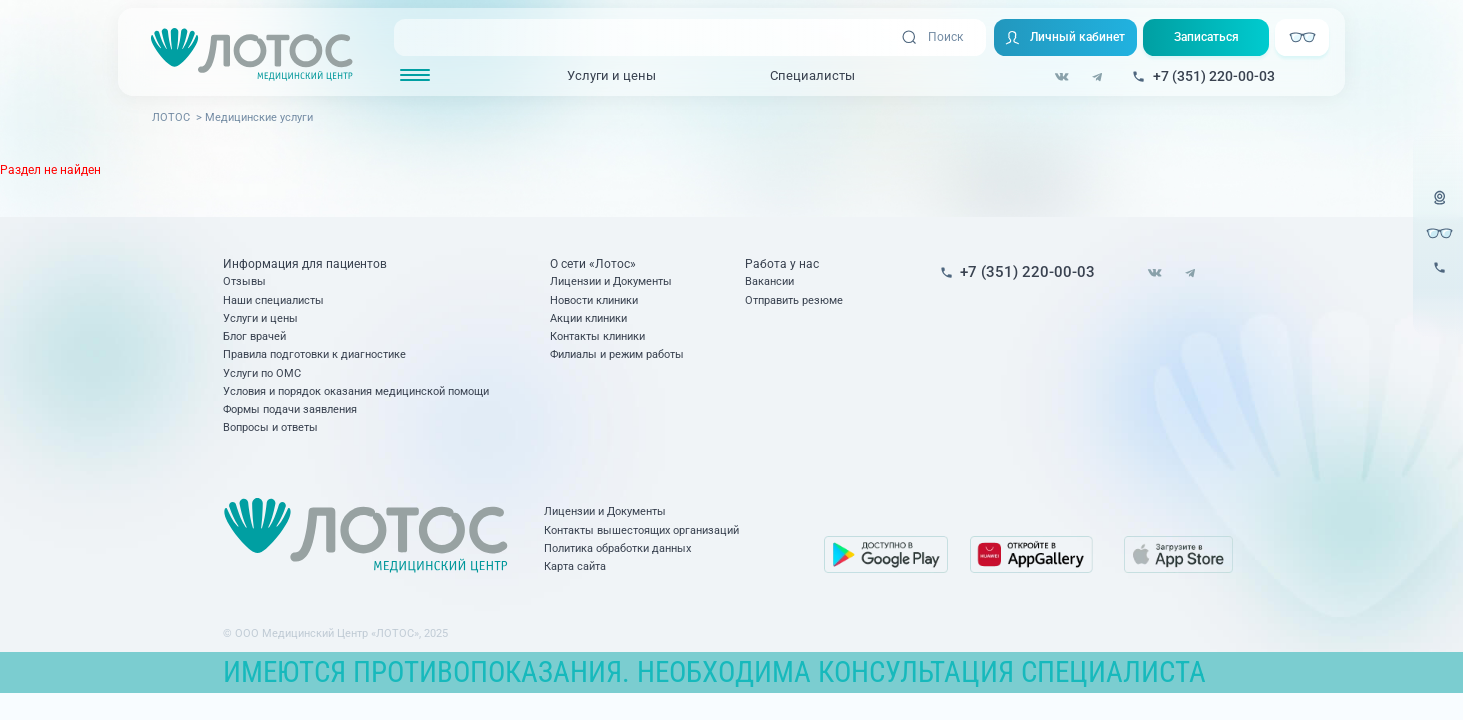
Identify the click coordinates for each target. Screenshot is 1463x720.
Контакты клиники (597, 336)
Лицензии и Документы (611, 281)
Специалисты (812, 75)
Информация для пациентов (305, 264)
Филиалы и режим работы (617, 354)
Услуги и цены (611, 75)
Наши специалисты (273, 300)
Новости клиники (594, 300)
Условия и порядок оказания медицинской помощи (356, 391)
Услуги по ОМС (262, 373)
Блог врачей (254, 336)
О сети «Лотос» (593, 264)
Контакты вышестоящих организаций (641, 530)
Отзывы (244, 281)
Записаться (1206, 37)
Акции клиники (588, 318)
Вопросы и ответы (270, 427)
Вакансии (769, 281)
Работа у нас (782, 264)
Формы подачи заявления (290, 409)
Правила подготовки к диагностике (314, 354)
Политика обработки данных (617, 548)
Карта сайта (575, 566)
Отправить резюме (794, 300)
